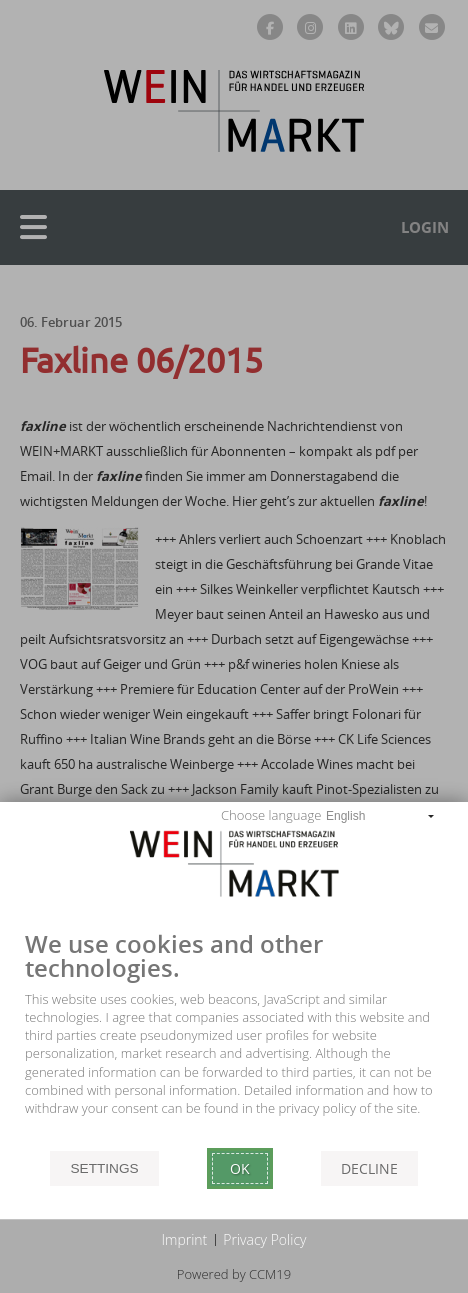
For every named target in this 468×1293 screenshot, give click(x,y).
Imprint (185, 1239)
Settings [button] (104, 1168)
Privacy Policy (264, 1239)
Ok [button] (240, 1168)
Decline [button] (369, 1168)
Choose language (271, 815)
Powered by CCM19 (234, 1274)
